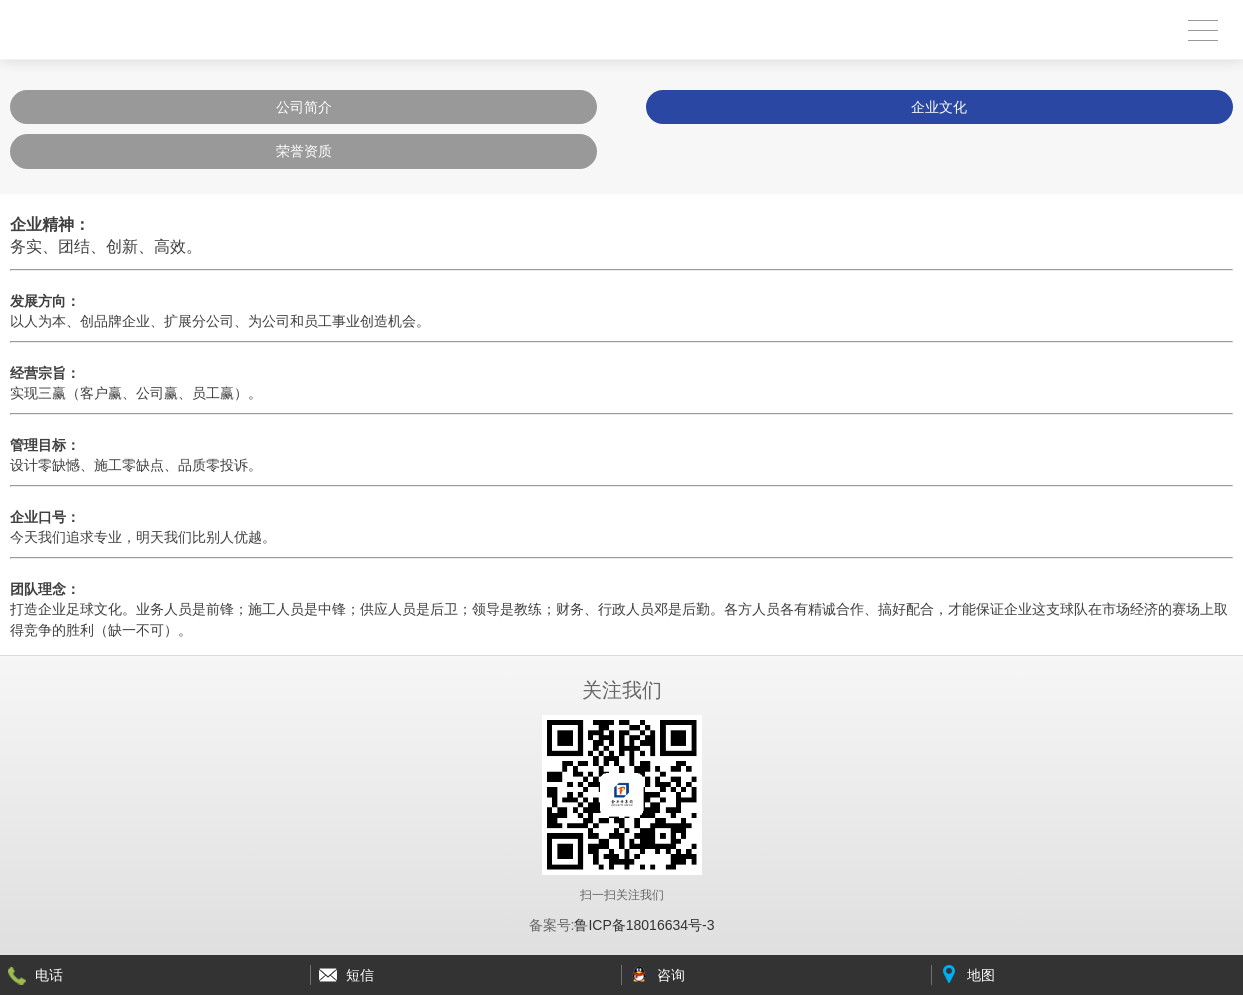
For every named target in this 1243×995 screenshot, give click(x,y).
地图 (981, 975)
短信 (360, 975)
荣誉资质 (304, 151)
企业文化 (939, 107)
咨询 (671, 975)
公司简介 (304, 107)
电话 (49, 975)
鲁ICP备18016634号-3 (644, 925)
